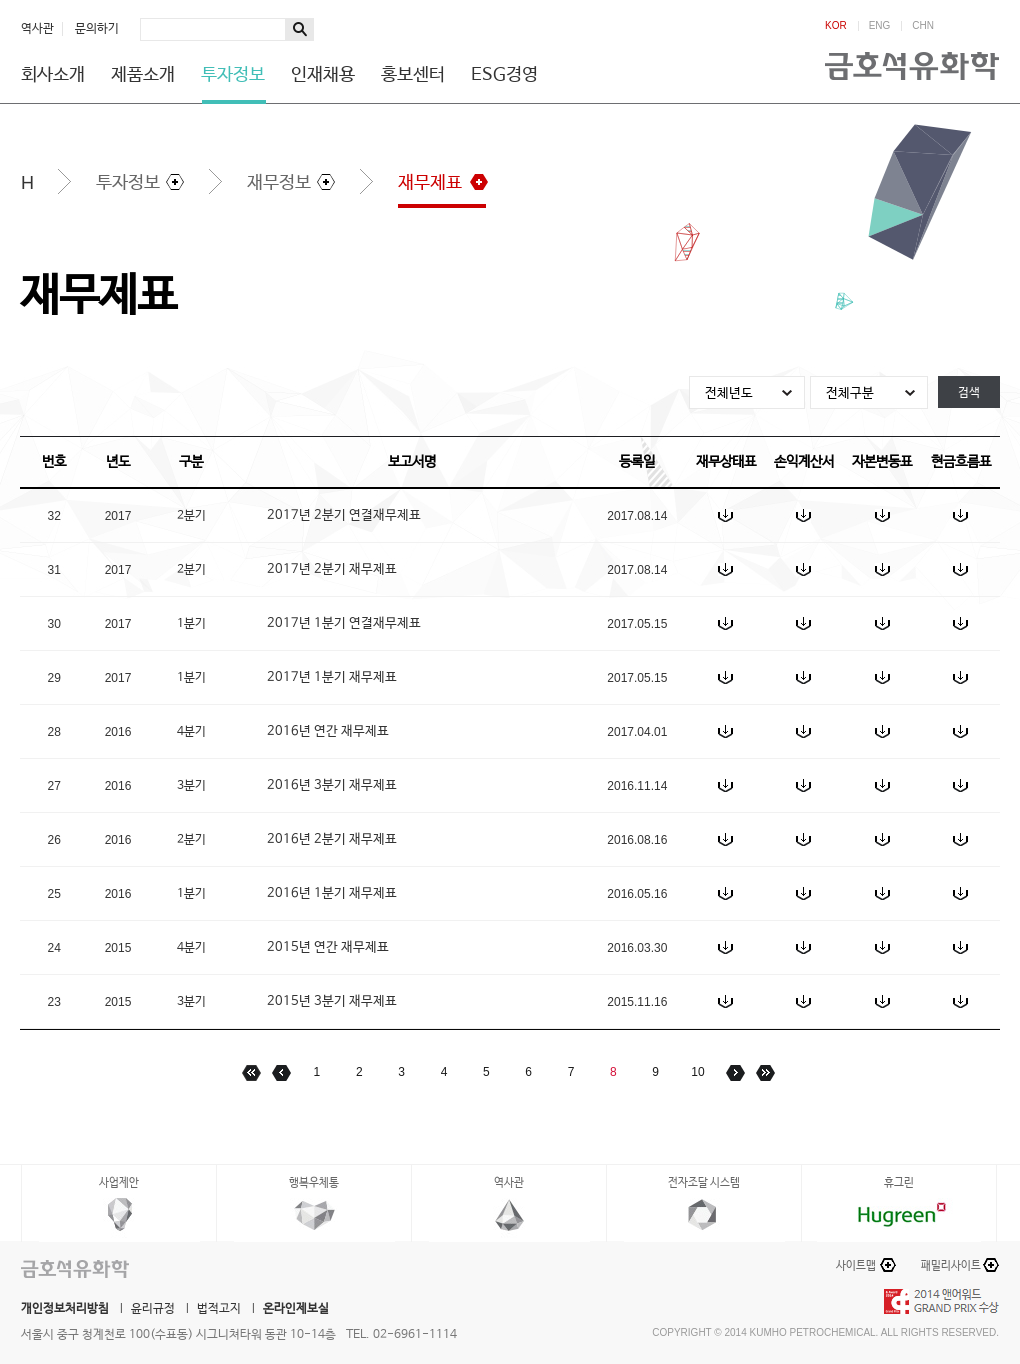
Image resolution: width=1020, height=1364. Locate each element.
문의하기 (97, 29)
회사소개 (53, 75)
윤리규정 (153, 1309)
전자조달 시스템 (704, 1183)
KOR (836, 26)
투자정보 (233, 75)
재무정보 (279, 183)
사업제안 (119, 1183)
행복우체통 (314, 1183)
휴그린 (899, 1183)
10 (697, 1072)
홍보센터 (413, 75)
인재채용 (323, 75)
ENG (880, 26)
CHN (923, 26)
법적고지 (219, 1309)
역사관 (37, 29)
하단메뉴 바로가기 (0, 0)
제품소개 (143, 75)
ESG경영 (504, 75)
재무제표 (430, 183)
